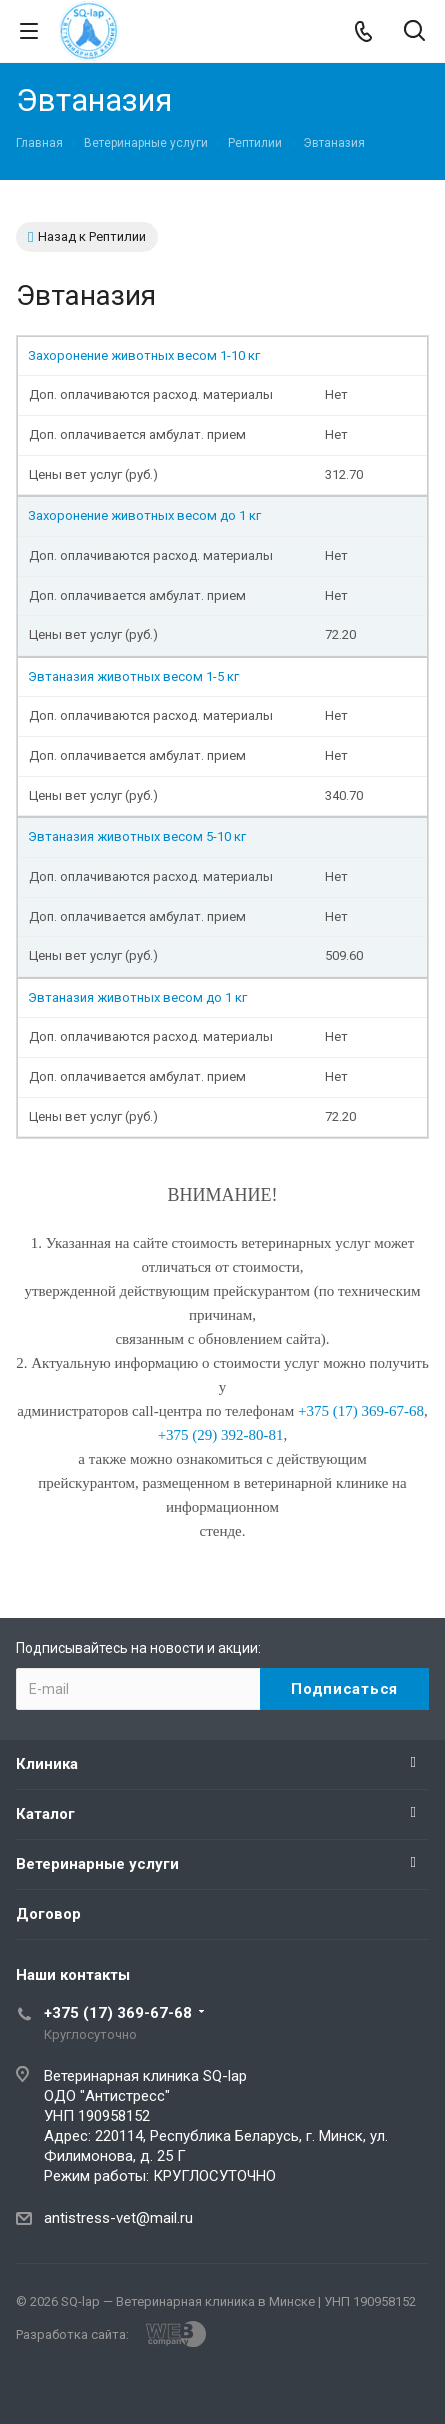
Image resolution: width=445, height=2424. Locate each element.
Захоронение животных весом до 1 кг (144, 515)
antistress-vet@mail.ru (118, 2218)
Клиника (47, 1764)
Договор (48, 1914)
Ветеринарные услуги (97, 1864)
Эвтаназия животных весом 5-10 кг (137, 836)
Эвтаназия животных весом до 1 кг (137, 997)
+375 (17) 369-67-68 (118, 2013)
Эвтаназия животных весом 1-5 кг (133, 676)
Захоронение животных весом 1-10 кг (144, 355)
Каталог (45, 1814)
